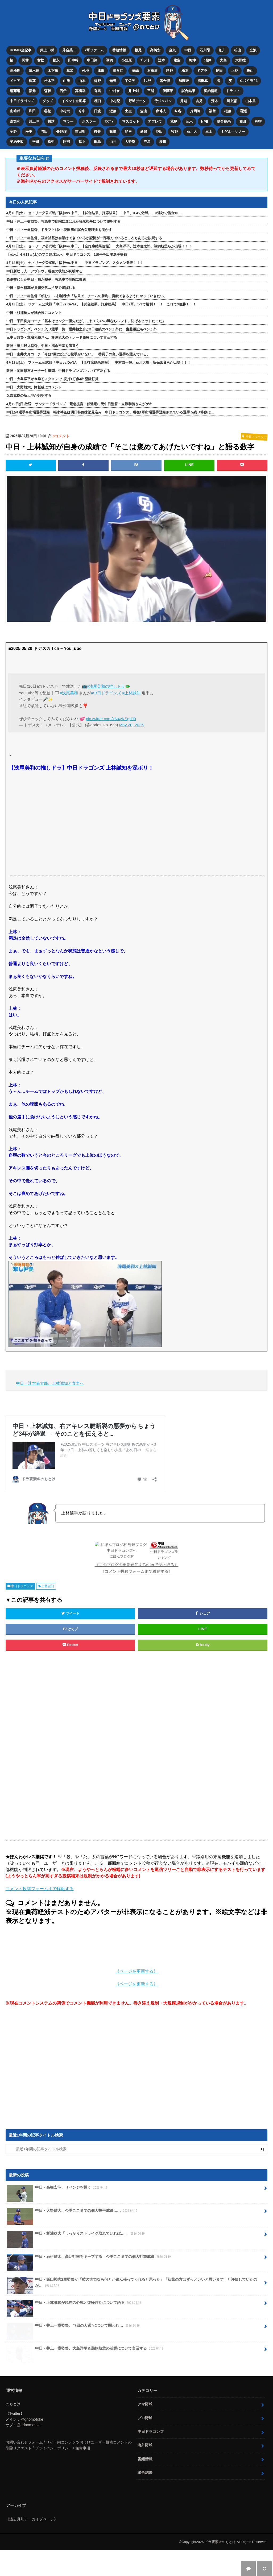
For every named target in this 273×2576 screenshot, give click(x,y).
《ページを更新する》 (136, 1997)
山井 (112, 142)
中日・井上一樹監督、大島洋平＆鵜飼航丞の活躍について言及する (85, 2377)
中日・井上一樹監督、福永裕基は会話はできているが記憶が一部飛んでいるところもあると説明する (84, 238)
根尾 (138, 50)
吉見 (199, 101)
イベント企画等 (73, 101)
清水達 (34, 71)
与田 (44, 132)
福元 (32, 91)
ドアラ (202, 71)
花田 (159, 132)
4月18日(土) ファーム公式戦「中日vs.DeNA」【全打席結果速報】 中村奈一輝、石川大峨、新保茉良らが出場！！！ (98, 362)
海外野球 (145, 2471)
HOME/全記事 (21, 50)
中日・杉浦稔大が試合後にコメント (34, 313)
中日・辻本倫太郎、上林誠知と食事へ (50, 1383)
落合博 (165, 81)
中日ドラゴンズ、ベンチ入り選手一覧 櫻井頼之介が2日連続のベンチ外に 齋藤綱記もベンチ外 (81, 329)
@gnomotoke (31, 2445)
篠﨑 (112, 132)
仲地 (85, 71)
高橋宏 (155, 50)
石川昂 (205, 50)
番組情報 (119, 50)
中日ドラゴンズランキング (147, 1584)
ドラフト (233, 91)
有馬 (97, 91)
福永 (56, 60)
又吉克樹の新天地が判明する (28, 395)
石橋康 (152, 71)
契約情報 (211, 91)
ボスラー (89, 121)
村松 (40, 60)
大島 (223, 60)
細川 (222, 50)
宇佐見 (130, 81)
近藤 (112, 111)
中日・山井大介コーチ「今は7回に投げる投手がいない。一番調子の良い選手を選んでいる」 (78, 354)
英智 (258, 121)
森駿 (47, 91)
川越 (51, 121)
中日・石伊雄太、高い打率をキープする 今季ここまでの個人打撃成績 (89, 2284)
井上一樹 (47, 50)
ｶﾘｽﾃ (147, 81)
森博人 (161, 111)
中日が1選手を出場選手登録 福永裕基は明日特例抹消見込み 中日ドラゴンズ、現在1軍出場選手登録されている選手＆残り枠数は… (110, 412)
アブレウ (155, 121)
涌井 (207, 60)
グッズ (48, 101)
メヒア (15, 81)
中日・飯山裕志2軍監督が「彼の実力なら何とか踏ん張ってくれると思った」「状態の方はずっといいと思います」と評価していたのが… (132, 2310)
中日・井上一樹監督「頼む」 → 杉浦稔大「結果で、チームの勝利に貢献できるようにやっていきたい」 (86, 296)
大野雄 (240, 60)
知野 (112, 81)
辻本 (161, 60)
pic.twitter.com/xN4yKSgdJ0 (111, 718)
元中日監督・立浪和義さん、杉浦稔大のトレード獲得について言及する (61, 337)
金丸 (172, 50)
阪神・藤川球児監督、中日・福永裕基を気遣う (42, 346)
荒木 (214, 101)
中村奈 (114, 91)
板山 (250, 71)
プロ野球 (145, 2444)
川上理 (34, 121)
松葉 (32, 81)
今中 (81, 111)
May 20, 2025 (131, 725)
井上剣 (133, 91)
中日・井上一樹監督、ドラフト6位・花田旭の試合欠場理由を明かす (59, 230)
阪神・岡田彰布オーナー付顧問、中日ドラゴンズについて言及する (58, 371)
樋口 (97, 101)
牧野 (174, 132)
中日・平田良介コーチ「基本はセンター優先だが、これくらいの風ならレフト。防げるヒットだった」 (86, 321)
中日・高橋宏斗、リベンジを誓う (58, 2216)
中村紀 (115, 101)
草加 (70, 71)
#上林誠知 (131, 693)
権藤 (227, 111)
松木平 (49, 81)
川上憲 (231, 101)
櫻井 (97, 132)
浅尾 (173, 121)
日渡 (97, 111)
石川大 (192, 132)
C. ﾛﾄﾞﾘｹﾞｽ (249, 81)
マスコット (130, 121)
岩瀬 (243, 111)
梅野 (97, 81)
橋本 (184, 71)
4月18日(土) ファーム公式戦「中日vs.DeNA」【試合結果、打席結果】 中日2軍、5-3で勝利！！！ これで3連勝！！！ (101, 304)
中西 (187, 50)
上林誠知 (47, 1612)
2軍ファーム (94, 50)
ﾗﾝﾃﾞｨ (109, 121)
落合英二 (69, 50)
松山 (237, 50)
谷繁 (47, 111)
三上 (208, 132)
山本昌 (250, 101)
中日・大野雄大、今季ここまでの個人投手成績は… (72, 2238)
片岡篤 (195, 111)
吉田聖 (80, 132)
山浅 (66, 81)
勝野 (169, 71)
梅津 (192, 60)
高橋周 (15, 71)
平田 (35, 142)
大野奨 (130, 142)
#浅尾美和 (69, 693)
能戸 (128, 132)
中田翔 (92, 60)
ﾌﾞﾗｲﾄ (145, 60)
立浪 (253, 50)
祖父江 (118, 71)
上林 (234, 71)
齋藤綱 (15, 91)
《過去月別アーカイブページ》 (32, 2545)
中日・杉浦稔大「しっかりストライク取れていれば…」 (76, 2262)
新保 (143, 132)
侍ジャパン (163, 101)
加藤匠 (184, 81)
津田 (100, 71)
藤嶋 (135, 71)
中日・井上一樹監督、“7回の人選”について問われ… (74, 2354)
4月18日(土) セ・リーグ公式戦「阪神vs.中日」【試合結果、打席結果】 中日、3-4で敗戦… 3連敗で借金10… (94, 213)
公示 (189, 121)
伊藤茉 (168, 91)
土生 (128, 111)
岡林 (25, 60)
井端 (183, 101)
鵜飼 (109, 60)
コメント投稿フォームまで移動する (40, 1915)
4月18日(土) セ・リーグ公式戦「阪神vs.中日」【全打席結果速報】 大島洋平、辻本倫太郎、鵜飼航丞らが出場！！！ (99, 246)
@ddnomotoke (29, 2451)
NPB (204, 121)
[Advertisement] (93, 1772)
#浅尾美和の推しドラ (106, 686)
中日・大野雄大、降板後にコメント (34, 387)
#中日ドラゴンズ (106, 693)
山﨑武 (15, 111)
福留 (212, 111)
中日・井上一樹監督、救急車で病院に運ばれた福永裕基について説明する (63, 221)
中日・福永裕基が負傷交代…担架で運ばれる (41, 288)
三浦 (150, 91)
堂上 (81, 142)
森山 (143, 111)
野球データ (137, 101)
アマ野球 (145, 2430)
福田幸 (202, 81)
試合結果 (188, 91)
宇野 (13, 132)
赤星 (147, 142)
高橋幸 (80, 91)
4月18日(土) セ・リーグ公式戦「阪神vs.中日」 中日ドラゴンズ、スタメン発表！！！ (75, 263)
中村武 (65, 111)
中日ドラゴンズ (22, 101)
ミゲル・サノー (233, 132)
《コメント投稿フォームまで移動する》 (136, 1597)
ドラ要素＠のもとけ (220, 2568)
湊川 (162, 142)
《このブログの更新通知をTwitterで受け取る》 (137, 1591)
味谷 (178, 111)
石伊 (63, 91)
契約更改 (17, 142)
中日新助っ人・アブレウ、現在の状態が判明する (44, 271)
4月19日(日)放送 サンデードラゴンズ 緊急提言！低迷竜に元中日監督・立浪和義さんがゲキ (79, 404)
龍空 (176, 60)
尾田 (219, 71)
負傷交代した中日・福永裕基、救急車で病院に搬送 (46, 279)
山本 (81, 81)
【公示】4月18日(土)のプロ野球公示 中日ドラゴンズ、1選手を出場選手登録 (66, 254)
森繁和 (15, 121)
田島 (97, 142)
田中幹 (73, 60)
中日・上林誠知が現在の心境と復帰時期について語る (74, 2331)
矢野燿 (61, 132)
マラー (68, 121)
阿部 (66, 142)
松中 (28, 132)
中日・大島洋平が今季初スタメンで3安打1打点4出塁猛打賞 (52, 379)
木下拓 (53, 71)
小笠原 (126, 60)
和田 (32, 111)
